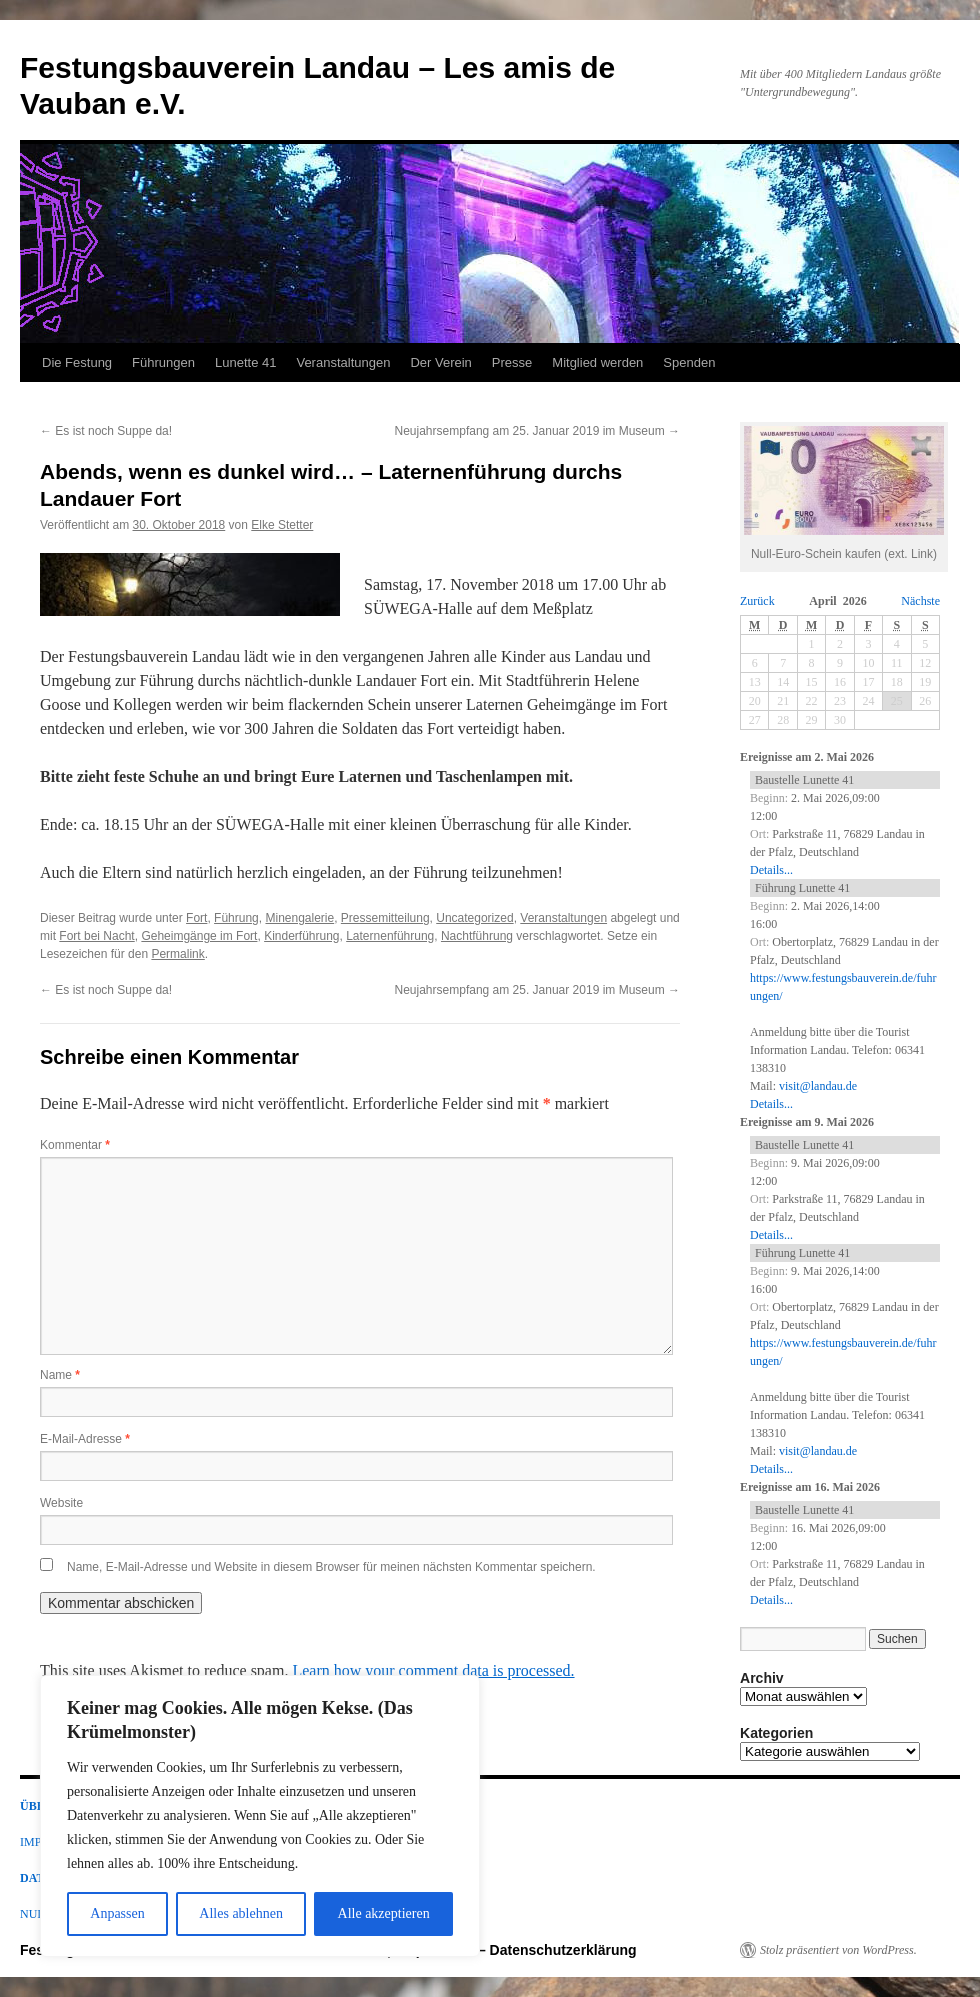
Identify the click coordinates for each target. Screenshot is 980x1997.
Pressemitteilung (385, 918)
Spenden (689, 362)
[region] (260, 1816)
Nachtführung (477, 936)
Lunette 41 (245, 362)
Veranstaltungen (343, 362)
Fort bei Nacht (96, 936)
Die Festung (77, 362)
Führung (236, 918)
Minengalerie (299, 918)
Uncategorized (474, 918)
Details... (771, 870)
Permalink (177, 954)
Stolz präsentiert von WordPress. (838, 1950)
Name (60, 1375)
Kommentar (75, 1145)
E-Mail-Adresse (85, 1439)
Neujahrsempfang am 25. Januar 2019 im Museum (537, 431)
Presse (512, 362)
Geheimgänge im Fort (199, 936)
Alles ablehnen (241, 1913)
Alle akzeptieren (384, 1913)
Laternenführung (390, 936)
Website (61, 1503)
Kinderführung (301, 936)
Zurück (757, 601)
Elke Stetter (282, 525)
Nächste (920, 601)
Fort (196, 918)
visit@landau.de (818, 1086)
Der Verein (440, 362)
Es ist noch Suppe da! (106, 431)
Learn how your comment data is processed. (433, 1670)
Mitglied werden (597, 362)
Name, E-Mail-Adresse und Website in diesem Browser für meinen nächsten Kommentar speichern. (331, 1567)
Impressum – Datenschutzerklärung (517, 1950)
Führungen (163, 362)
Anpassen (117, 1913)
